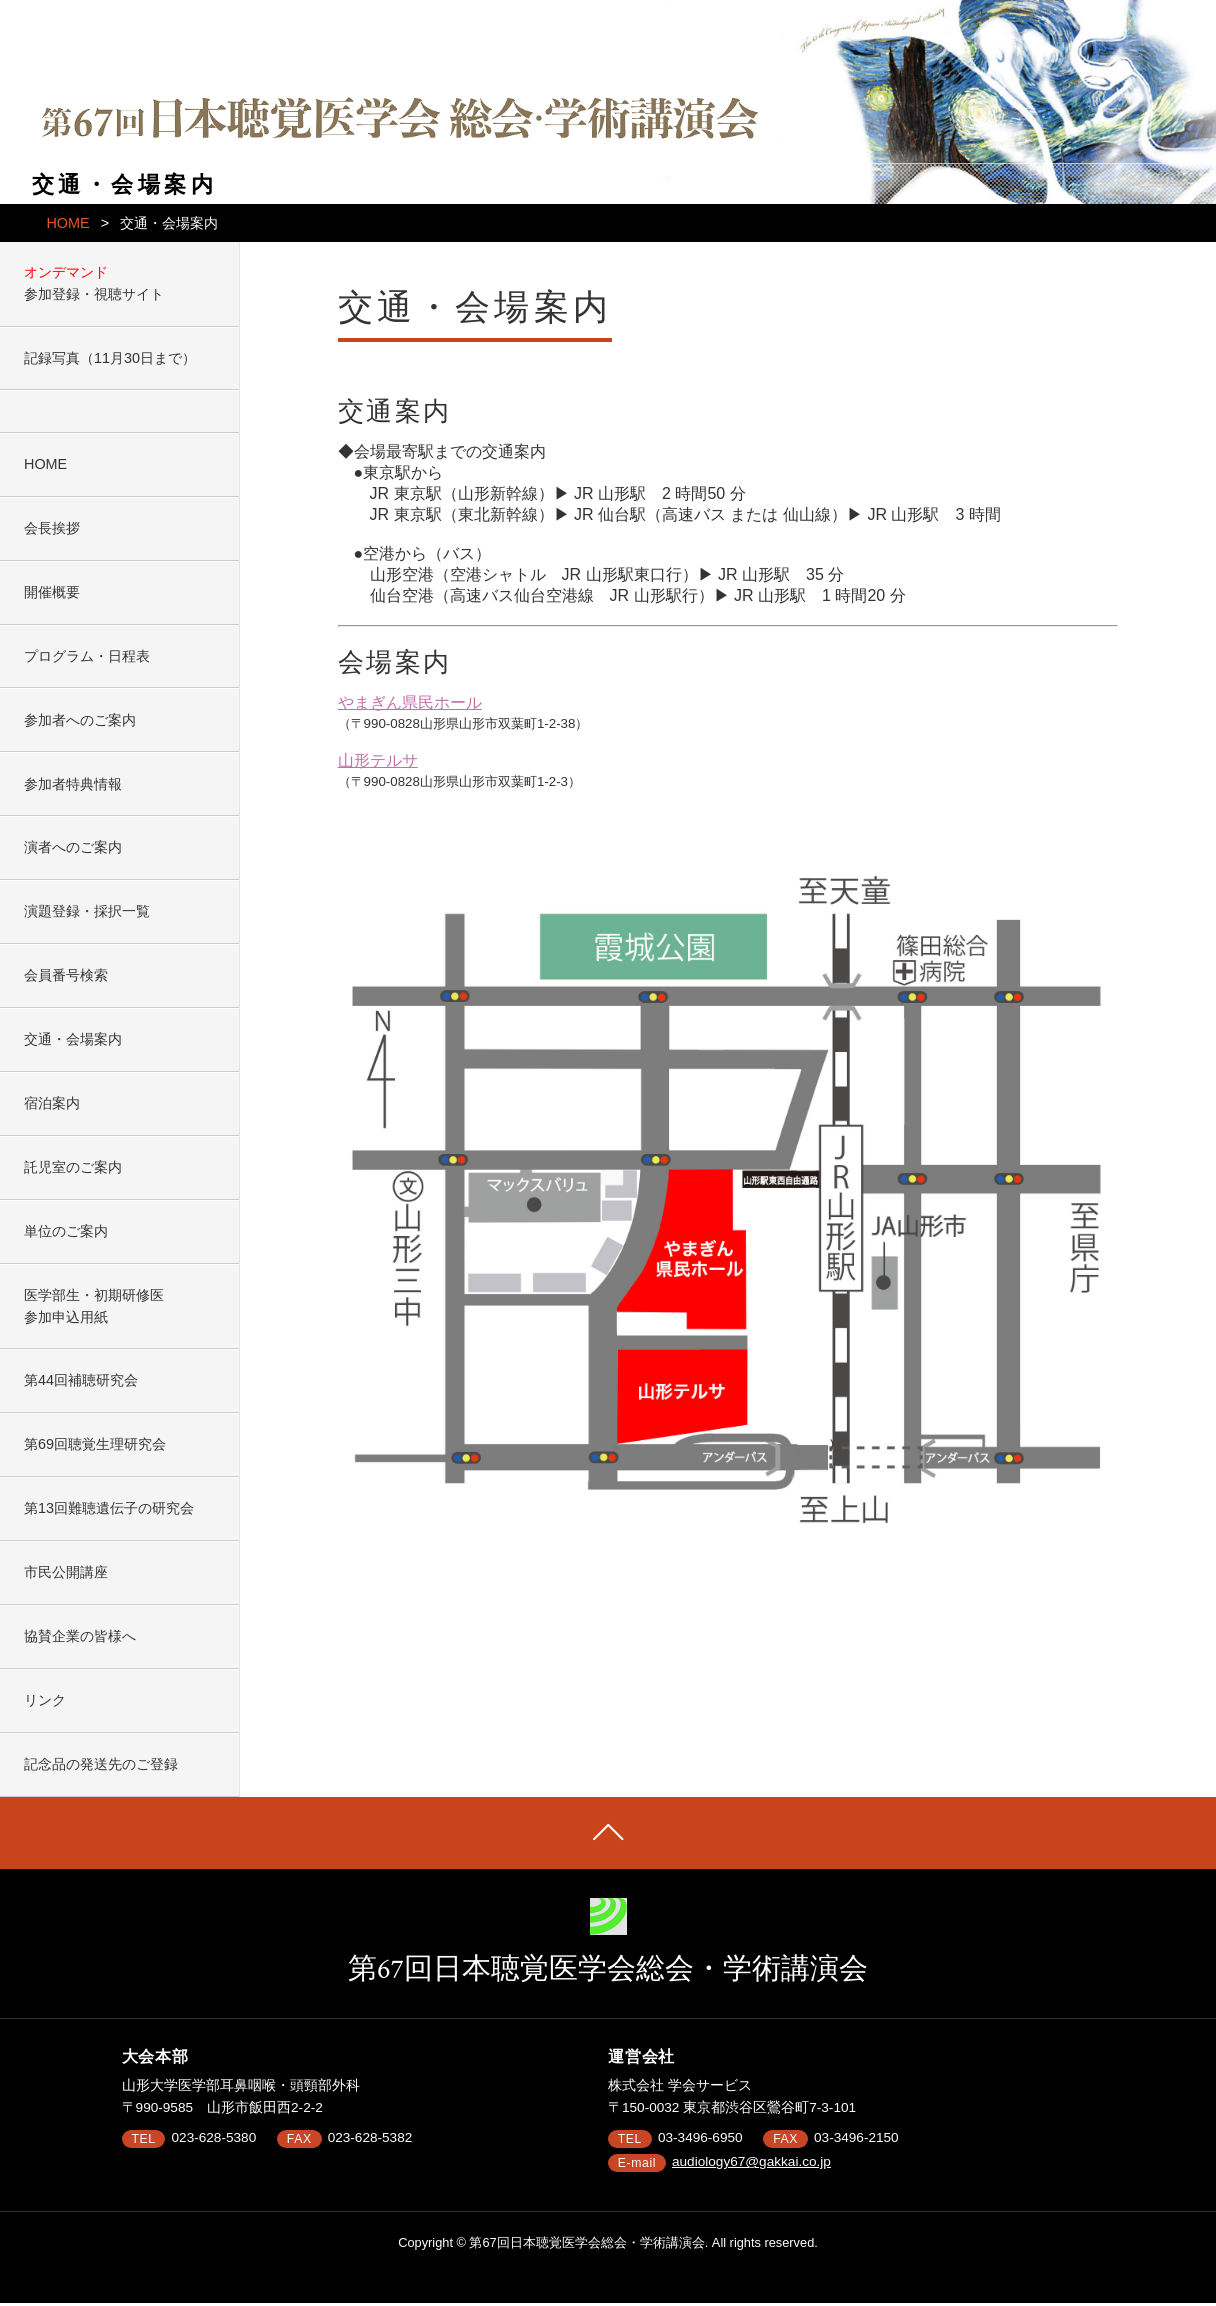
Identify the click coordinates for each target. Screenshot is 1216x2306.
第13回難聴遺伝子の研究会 (109, 1508)
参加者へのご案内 (80, 720)
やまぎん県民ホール (410, 702)
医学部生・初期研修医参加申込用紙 (94, 1306)
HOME (67, 223)
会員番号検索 (66, 975)
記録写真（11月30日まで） (110, 358)
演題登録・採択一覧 (87, 911)
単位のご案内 (66, 1231)
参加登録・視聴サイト (94, 294)
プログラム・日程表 (87, 656)
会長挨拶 (52, 528)
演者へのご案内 (73, 847)
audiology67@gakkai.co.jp (751, 2161)
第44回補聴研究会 (81, 1380)
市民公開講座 (66, 1572)
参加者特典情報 (73, 784)
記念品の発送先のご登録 (101, 1764)
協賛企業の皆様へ (80, 1636)
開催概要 (52, 592)
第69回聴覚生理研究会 (95, 1444)
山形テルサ (378, 760)
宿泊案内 (52, 1103)
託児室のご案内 (73, 1167)
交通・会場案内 (73, 1039)
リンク (45, 1700)
